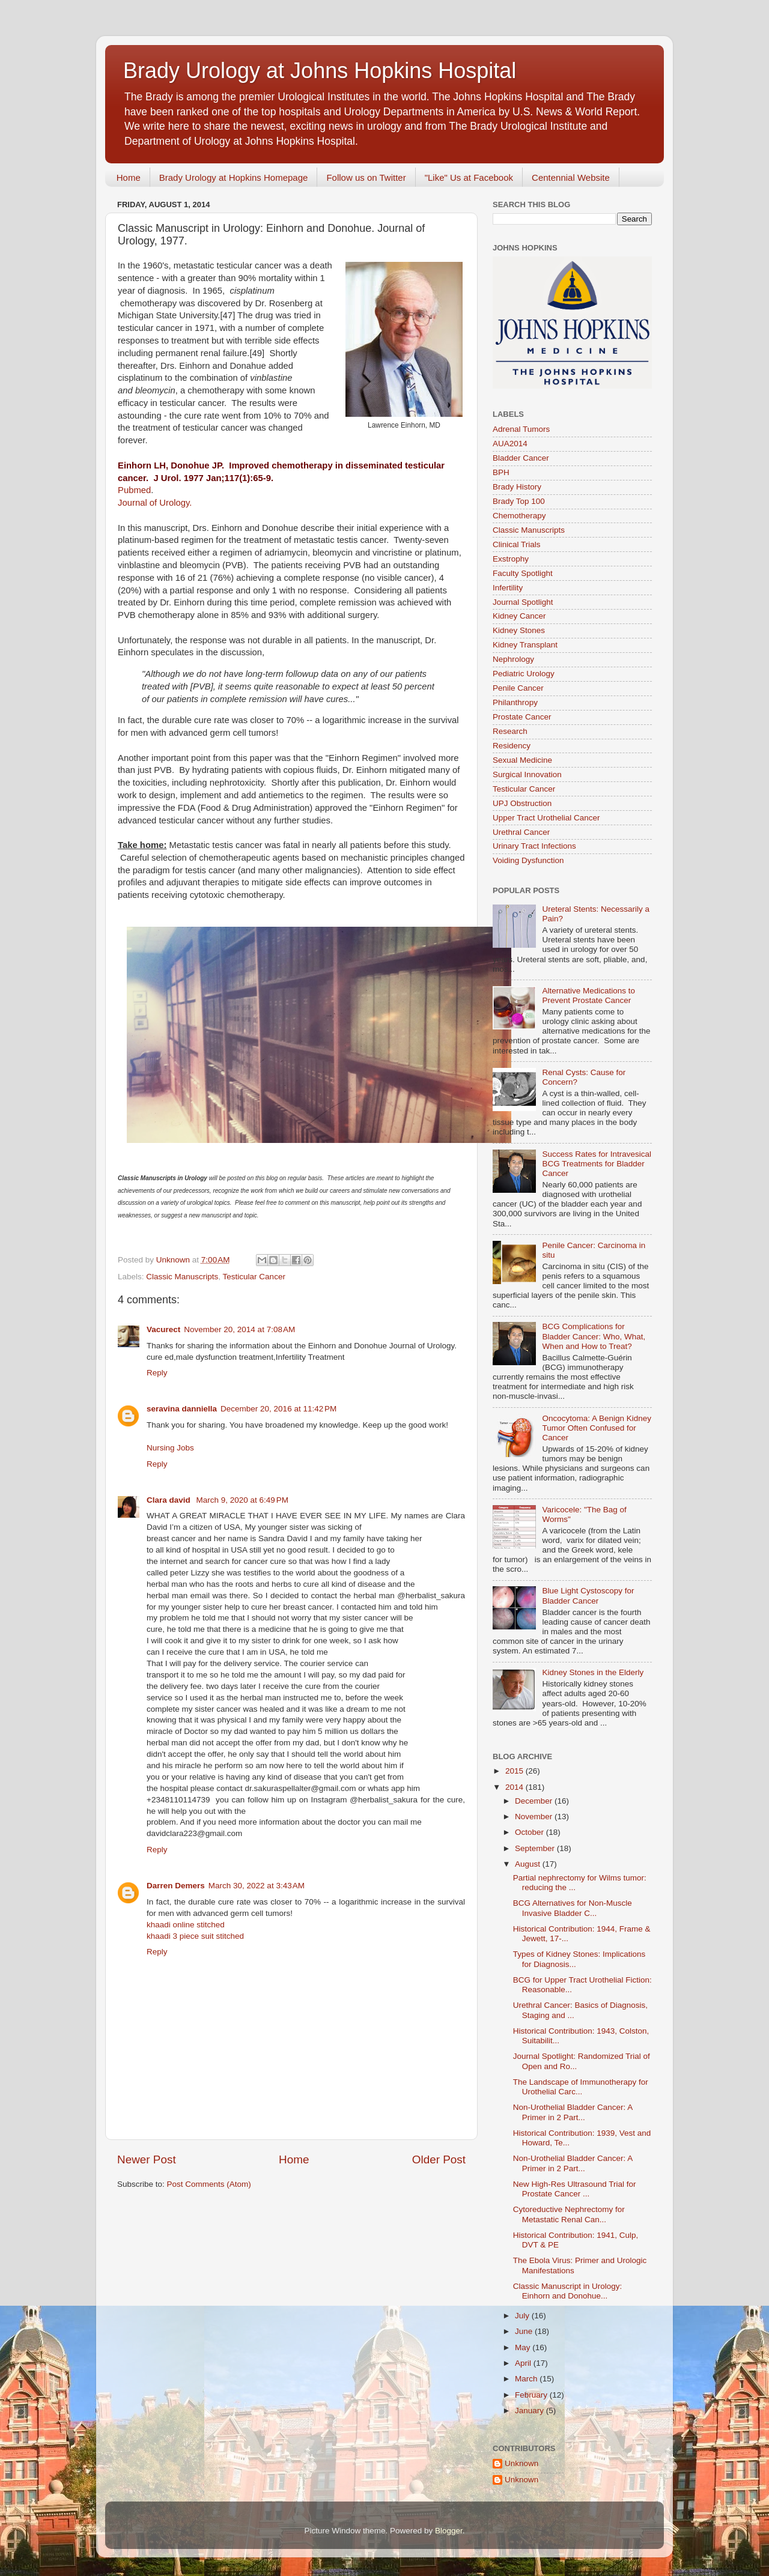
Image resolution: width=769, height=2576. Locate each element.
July (523, 2315)
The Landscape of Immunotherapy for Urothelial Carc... (580, 2086)
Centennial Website (571, 177)
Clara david (170, 1500)
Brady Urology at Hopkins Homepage (233, 177)
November (535, 1816)
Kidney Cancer (519, 615)
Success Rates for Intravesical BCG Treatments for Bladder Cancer (596, 1164)
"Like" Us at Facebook (469, 177)
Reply (157, 1372)
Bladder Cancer (521, 457)
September (536, 1848)
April (524, 2363)
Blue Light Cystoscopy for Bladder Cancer (588, 1595)
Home (129, 177)
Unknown (521, 2463)
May (523, 2347)
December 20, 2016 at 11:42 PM (278, 1408)
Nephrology (513, 659)
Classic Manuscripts (182, 1276)
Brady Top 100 (519, 501)
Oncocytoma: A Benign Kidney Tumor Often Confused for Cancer (596, 1428)
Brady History (517, 486)
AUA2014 (510, 443)
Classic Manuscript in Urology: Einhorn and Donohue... (567, 2291)
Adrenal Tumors (521, 429)
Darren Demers (176, 1885)
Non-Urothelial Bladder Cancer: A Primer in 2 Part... (573, 2112)
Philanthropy (515, 702)
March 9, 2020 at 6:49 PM (242, 1500)
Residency (511, 745)
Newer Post (146, 2159)
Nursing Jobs (170, 1447)
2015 (515, 1770)
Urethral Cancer (521, 832)
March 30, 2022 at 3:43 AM (256, 1885)
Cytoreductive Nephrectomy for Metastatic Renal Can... (569, 2214)
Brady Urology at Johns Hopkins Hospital (319, 70)
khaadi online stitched (186, 1924)
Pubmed (134, 490)
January (530, 2410)
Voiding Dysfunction (528, 860)
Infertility (508, 587)
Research (510, 731)
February (532, 2394)
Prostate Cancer (522, 716)
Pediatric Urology (524, 673)
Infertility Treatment (310, 1357)
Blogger (449, 2530)
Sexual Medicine (522, 760)
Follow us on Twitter (366, 177)
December (535, 1800)
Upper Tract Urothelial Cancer (546, 817)
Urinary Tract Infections (534, 845)
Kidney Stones (519, 630)
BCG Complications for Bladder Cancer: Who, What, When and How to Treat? (593, 1336)
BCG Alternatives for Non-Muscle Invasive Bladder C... (572, 1908)
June (525, 2331)
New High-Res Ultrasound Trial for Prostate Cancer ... (574, 2189)
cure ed (160, 1357)
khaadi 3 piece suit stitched (195, 1936)
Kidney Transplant (525, 644)
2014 (515, 1787)
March (527, 2378)
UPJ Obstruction (522, 803)
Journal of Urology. (155, 503)
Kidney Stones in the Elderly (592, 1672)
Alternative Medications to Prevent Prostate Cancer (588, 995)
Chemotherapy (519, 515)
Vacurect (163, 1329)
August (529, 1863)
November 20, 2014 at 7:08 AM (239, 1329)
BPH (501, 472)
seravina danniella (182, 1408)
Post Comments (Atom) (209, 2184)
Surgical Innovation (527, 774)
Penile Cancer (518, 687)
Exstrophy (511, 558)
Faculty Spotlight (523, 573)
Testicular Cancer (254, 1276)
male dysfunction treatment (224, 1357)
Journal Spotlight (523, 602)
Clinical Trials (517, 544)
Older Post (439, 2159)
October (530, 1832)
